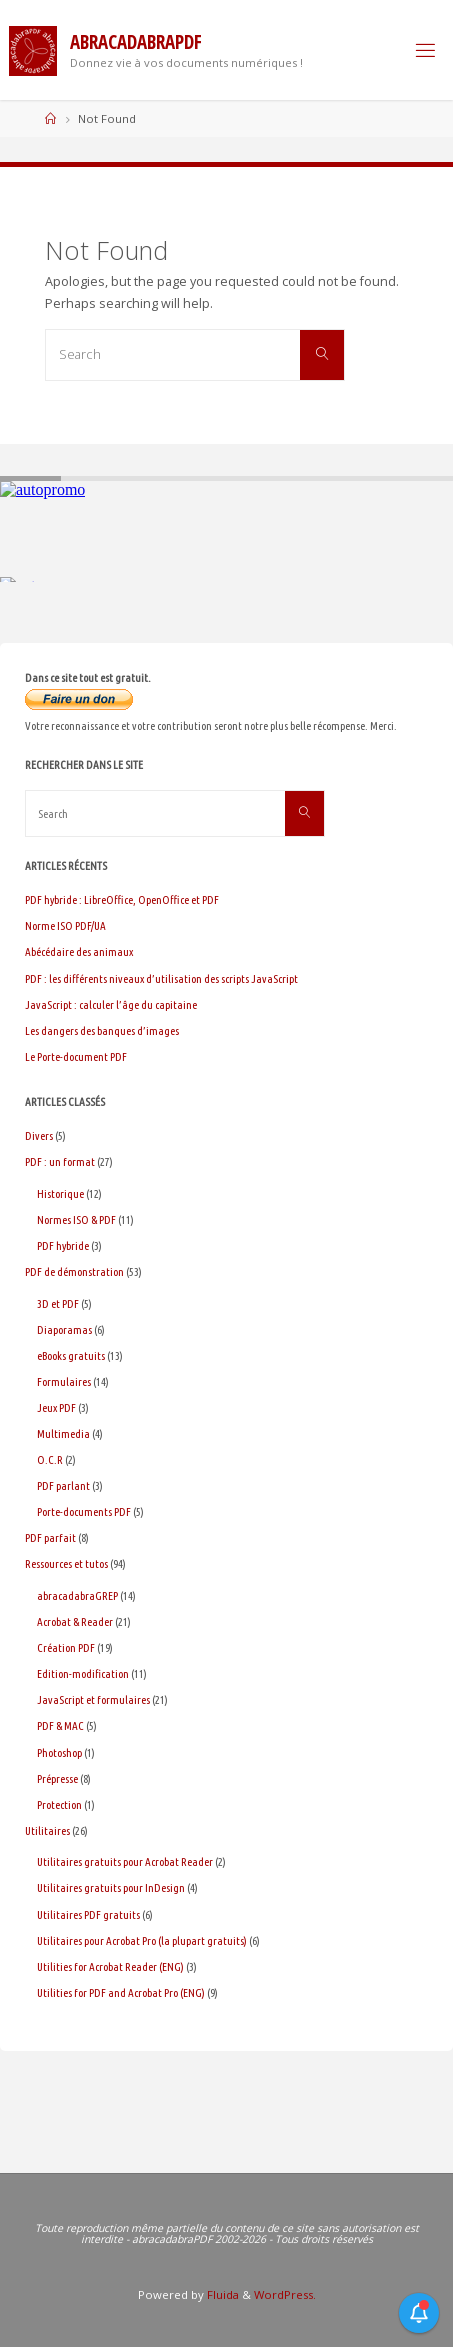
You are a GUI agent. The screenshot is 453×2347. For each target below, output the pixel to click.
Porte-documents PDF (84, 1511)
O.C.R (50, 1459)
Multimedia (63, 1433)
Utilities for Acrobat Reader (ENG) (110, 1966)
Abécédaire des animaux (79, 951)
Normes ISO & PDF (76, 1219)
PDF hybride (63, 1245)
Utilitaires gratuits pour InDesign (111, 1887)
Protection (59, 1804)
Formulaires (64, 1381)
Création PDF (66, 1647)
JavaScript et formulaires (93, 1699)
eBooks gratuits (71, 1355)
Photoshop (59, 1752)
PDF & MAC (60, 1725)
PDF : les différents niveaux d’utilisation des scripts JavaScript (161, 978)
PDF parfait (50, 1537)
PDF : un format (60, 1161)
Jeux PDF (56, 1407)
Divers (39, 1135)
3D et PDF (58, 1303)
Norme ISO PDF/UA (65, 925)
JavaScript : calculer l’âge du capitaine (111, 1004)
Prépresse (57, 1778)
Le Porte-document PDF (76, 1056)
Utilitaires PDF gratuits (88, 1914)
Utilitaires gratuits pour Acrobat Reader (125, 1861)
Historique (60, 1193)
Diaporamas (64, 1329)
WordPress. (285, 2294)
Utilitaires (47, 1830)
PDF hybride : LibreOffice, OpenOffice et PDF (122, 899)
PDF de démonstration (74, 1271)
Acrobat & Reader (75, 1621)
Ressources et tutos (66, 1563)
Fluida (221, 2294)
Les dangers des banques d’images (102, 1030)
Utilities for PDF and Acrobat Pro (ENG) (121, 1992)
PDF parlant (63, 1485)
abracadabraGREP (77, 1595)
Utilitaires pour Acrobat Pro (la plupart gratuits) (142, 1940)
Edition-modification (83, 1673)
